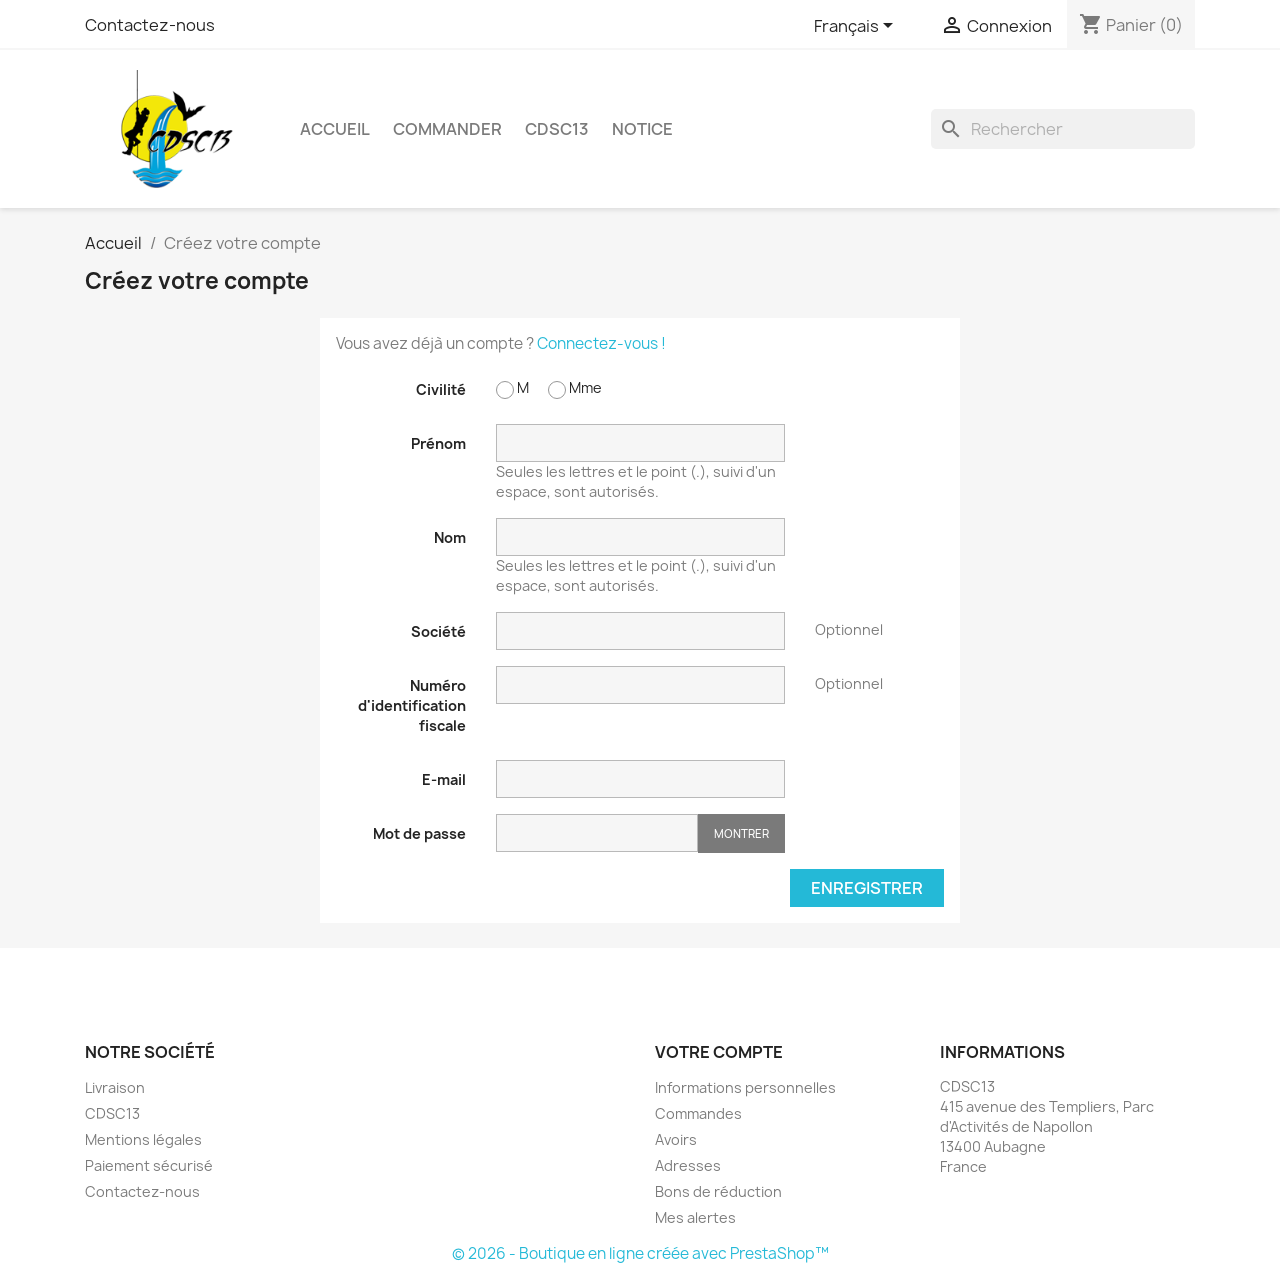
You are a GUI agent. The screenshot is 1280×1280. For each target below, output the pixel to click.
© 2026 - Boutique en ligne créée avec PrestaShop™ (640, 1253)
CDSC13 (557, 129)
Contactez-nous (150, 25)
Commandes (698, 1113)
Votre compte (719, 1052)
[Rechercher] (1063, 129)
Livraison (115, 1087)
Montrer (741, 833)
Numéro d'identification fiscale (412, 705)
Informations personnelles (745, 1087)
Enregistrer (867, 888)
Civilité (441, 389)
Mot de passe (419, 833)
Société (438, 631)
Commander (447, 129)
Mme (575, 388)
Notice (642, 129)
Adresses (688, 1165)
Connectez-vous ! (601, 343)
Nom (450, 537)
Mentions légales (143, 1139)
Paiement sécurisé (149, 1165)
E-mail (444, 779)
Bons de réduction (718, 1191)
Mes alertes (695, 1217)
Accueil (335, 129)
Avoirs (676, 1139)
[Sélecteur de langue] (857, 27)
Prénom (438, 443)
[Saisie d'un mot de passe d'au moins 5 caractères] (597, 833)
